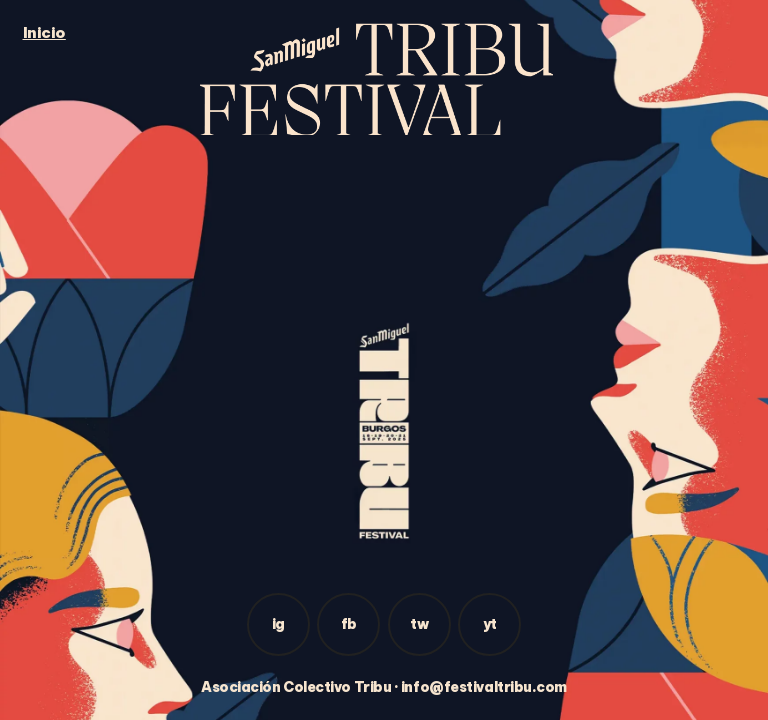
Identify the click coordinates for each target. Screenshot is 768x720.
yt (490, 624)
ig (278, 624)
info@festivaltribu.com (484, 687)
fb (349, 624)
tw (419, 624)
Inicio (44, 32)
